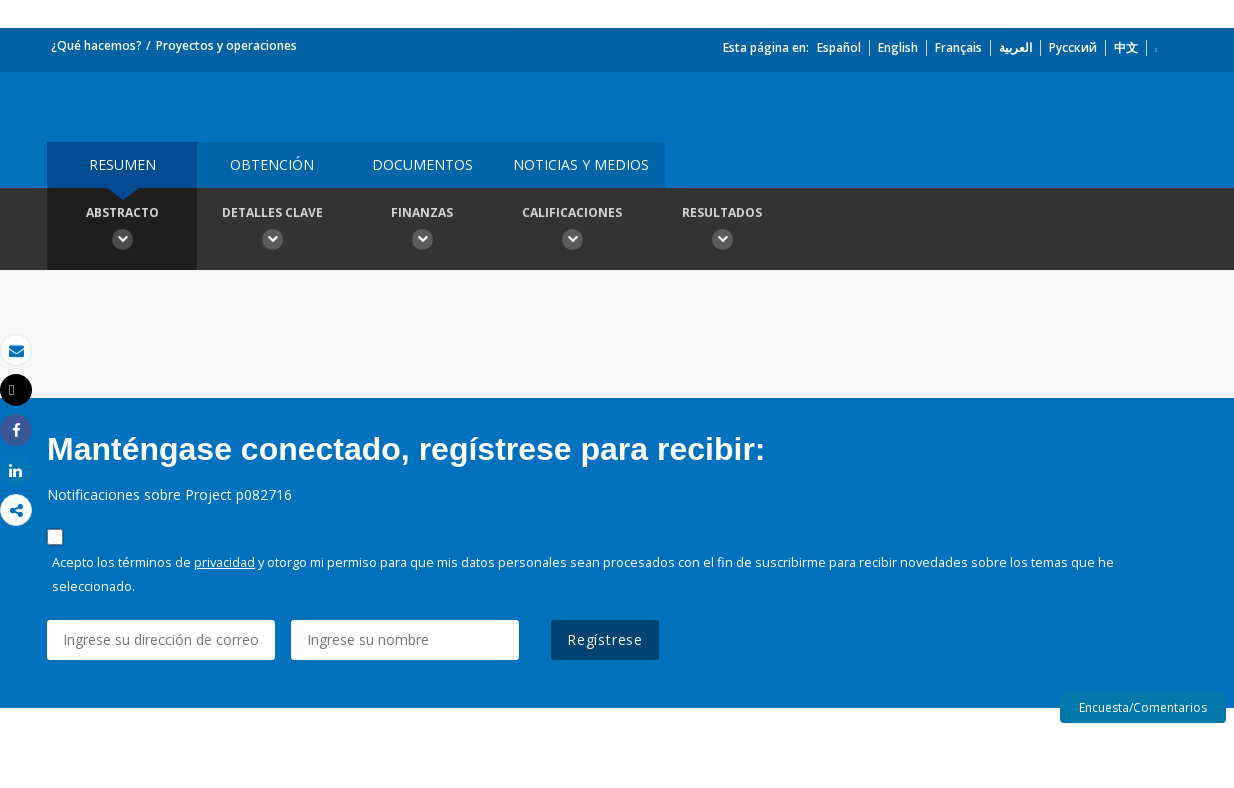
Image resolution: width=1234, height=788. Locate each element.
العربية (1015, 47)
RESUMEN (122, 164)
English (898, 47)
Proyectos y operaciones (226, 45)
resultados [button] (722, 231)
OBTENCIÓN (272, 164)
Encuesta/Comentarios (1143, 707)
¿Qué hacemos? (96, 45)
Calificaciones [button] (572, 231)
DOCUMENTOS (422, 164)
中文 (1126, 47)
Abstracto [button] (122, 231)
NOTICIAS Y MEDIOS (581, 164)
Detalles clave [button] (272, 231)
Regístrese (605, 639)
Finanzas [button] (422, 231)
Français (958, 47)
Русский (1073, 47)
